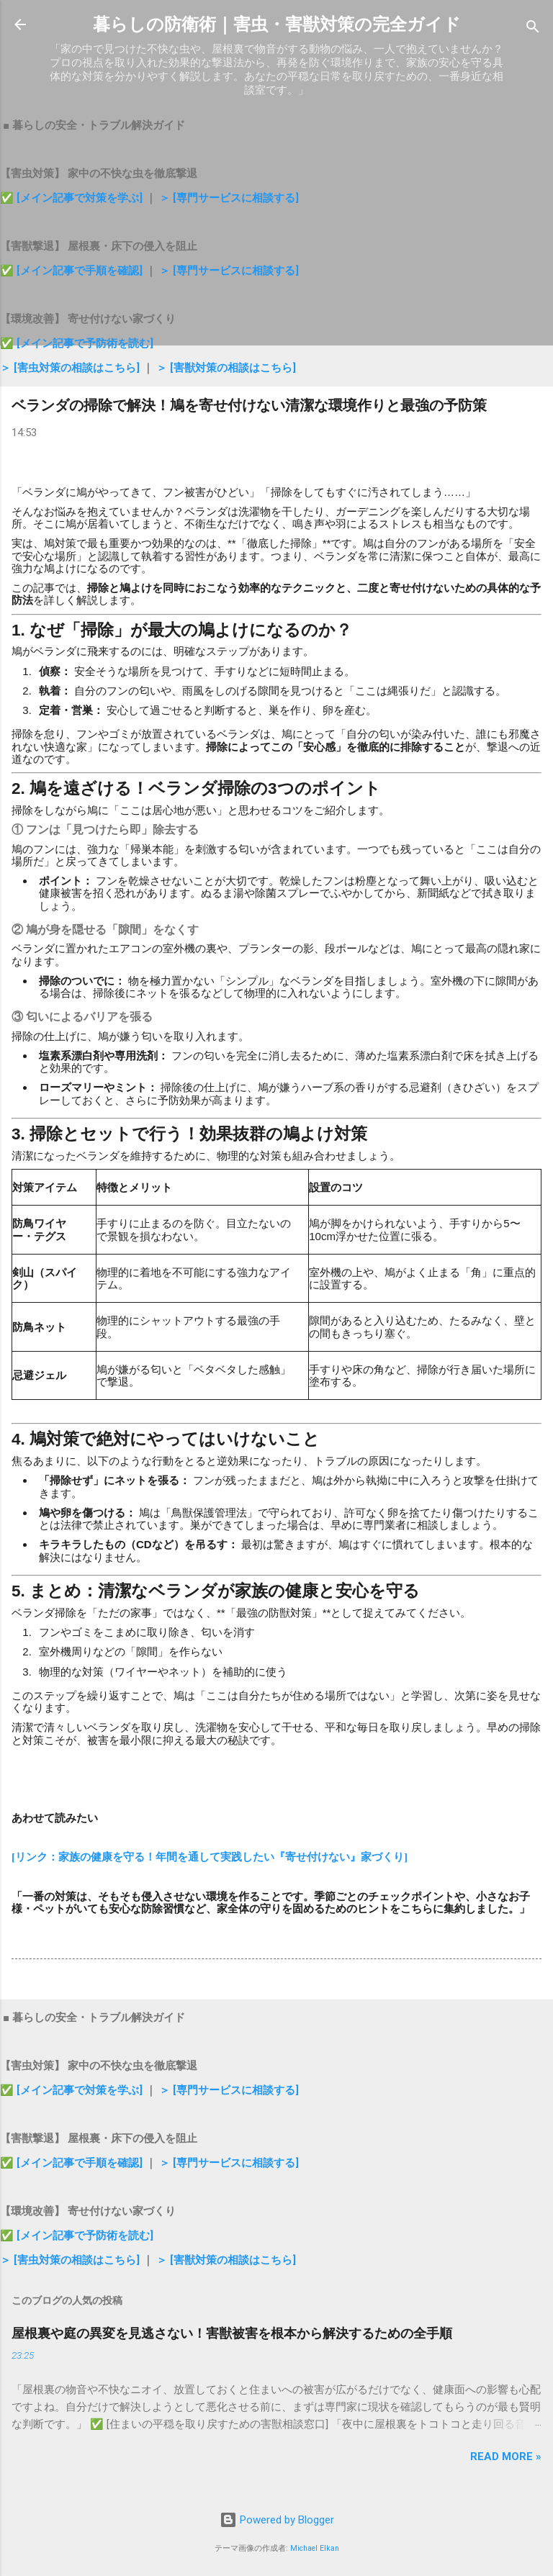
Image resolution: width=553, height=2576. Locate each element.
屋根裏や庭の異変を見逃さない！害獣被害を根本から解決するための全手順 (232, 2333)
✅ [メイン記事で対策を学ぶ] (72, 197)
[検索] (532, 29)
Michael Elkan (314, 2548)
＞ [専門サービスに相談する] (229, 197)
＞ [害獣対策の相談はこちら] (226, 367)
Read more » (505, 2456)
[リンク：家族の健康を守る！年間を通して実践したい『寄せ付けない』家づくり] (210, 1857)
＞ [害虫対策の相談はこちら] (71, 367)
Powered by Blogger (277, 2519)
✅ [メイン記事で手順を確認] (72, 270)
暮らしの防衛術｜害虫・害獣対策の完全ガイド (277, 24)
